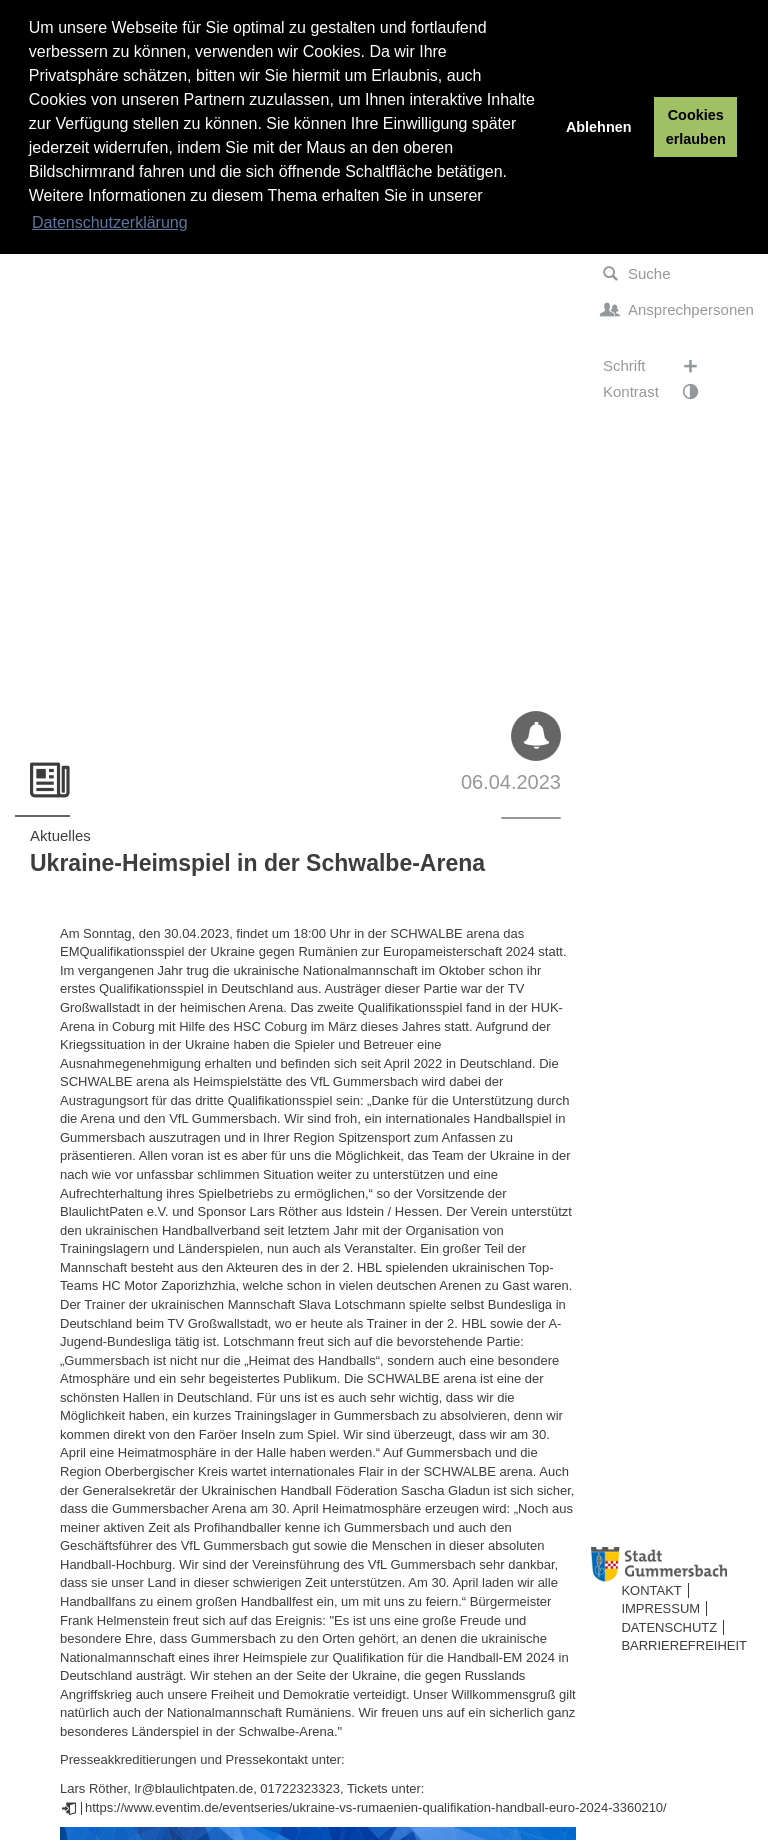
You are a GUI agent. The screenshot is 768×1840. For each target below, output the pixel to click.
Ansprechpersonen (677, 310)
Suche (637, 274)
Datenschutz (669, 1627)
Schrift (660, 366)
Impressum (660, 1608)
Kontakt (651, 1590)
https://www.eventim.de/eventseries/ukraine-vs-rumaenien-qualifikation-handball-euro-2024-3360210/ (376, 1807)
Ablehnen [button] (599, 127)
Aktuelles (60, 835)
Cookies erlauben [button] (696, 127)
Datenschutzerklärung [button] (110, 222)
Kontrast (660, 392)
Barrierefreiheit (684, 1645)
